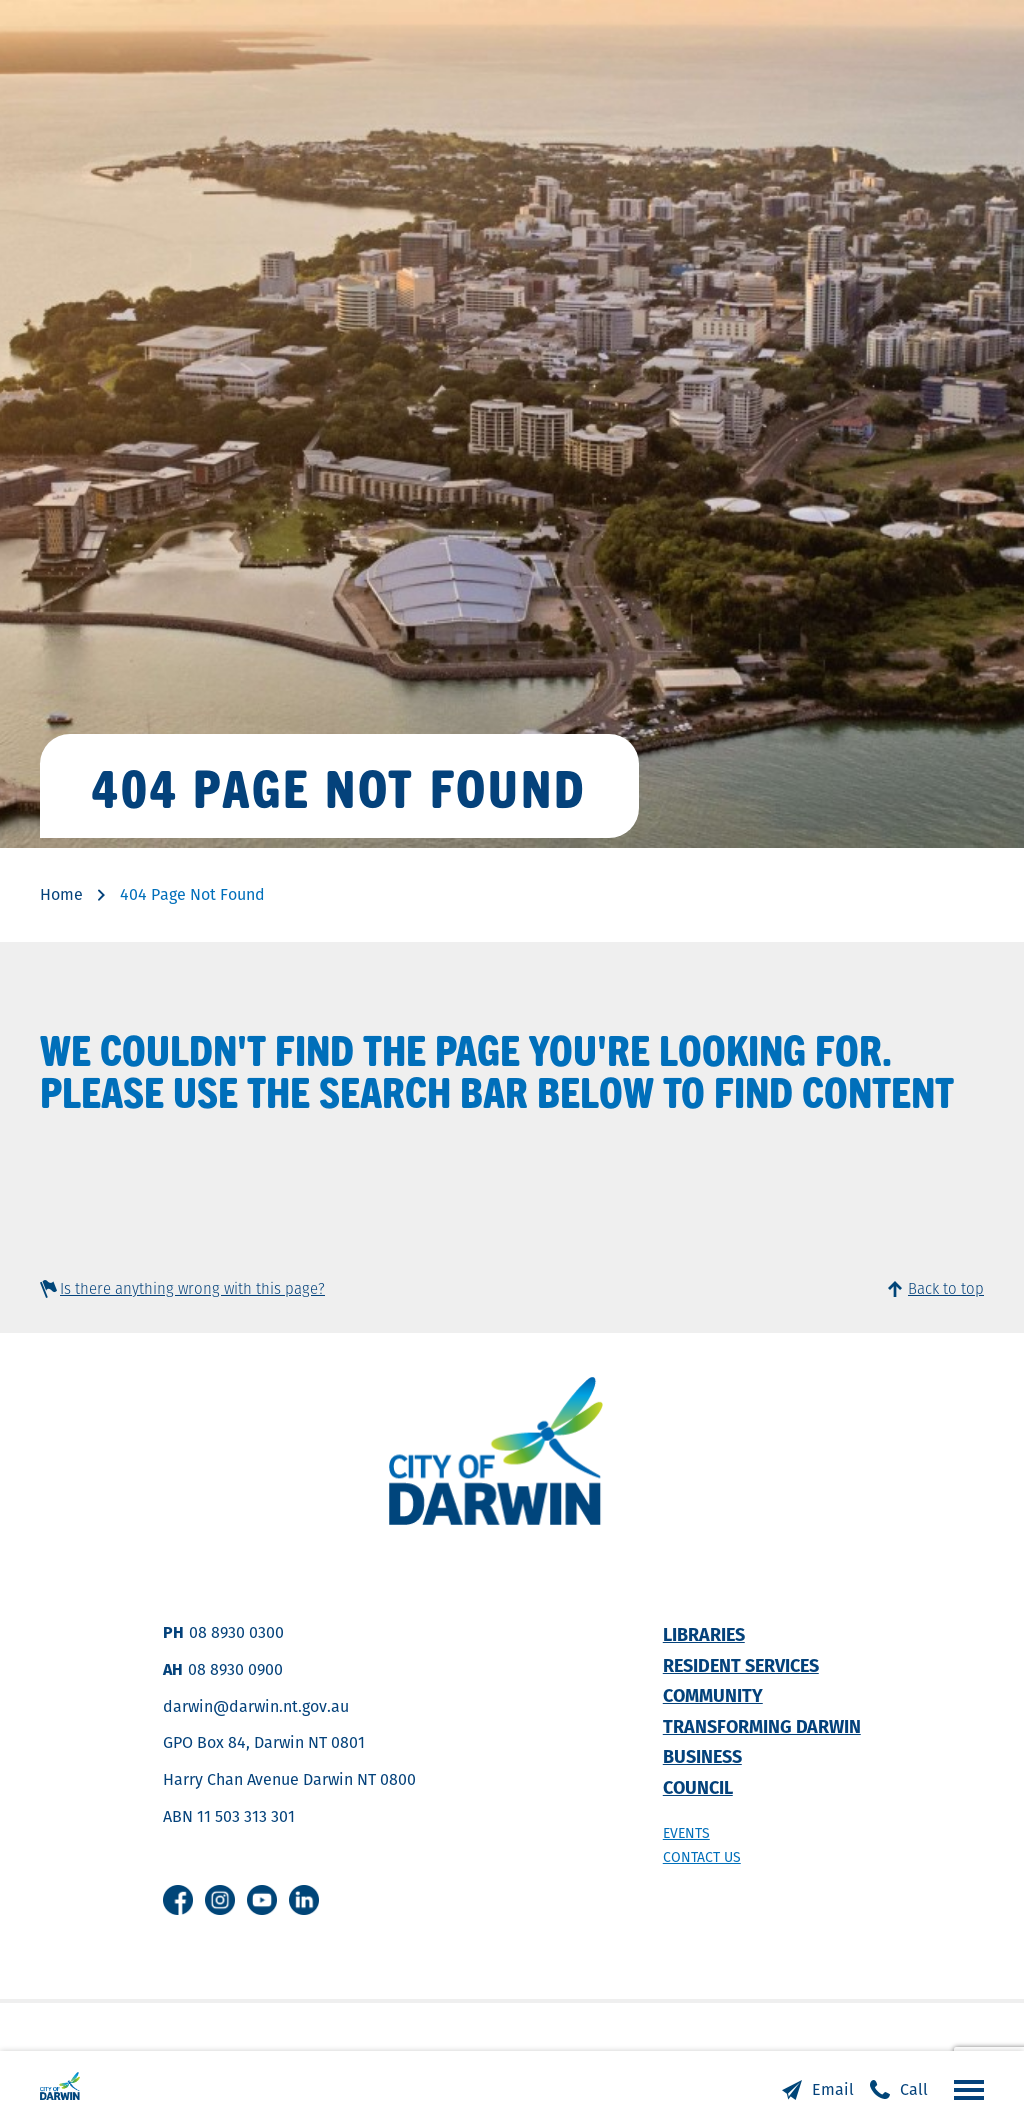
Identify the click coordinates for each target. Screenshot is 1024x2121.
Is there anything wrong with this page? (192, 1288)
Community (713, 1695)
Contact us (702, 1857)
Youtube (262, 1900)
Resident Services (741, 1665)
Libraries (704, 1634)
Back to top (946, 1288)
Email (833, 2089)
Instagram (220, 1900)
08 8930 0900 (235, 1669)
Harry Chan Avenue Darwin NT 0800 (289, 1779)
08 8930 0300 (236, 1632)
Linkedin (304, 1900)
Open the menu (964, 2089)
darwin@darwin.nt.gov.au (256, 1706)
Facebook (178, 1900)
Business (702, 1756)
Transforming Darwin (762, 1726)
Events (686, 1833)
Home (61, 894)
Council (698, 1787)
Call (914, 2089)
